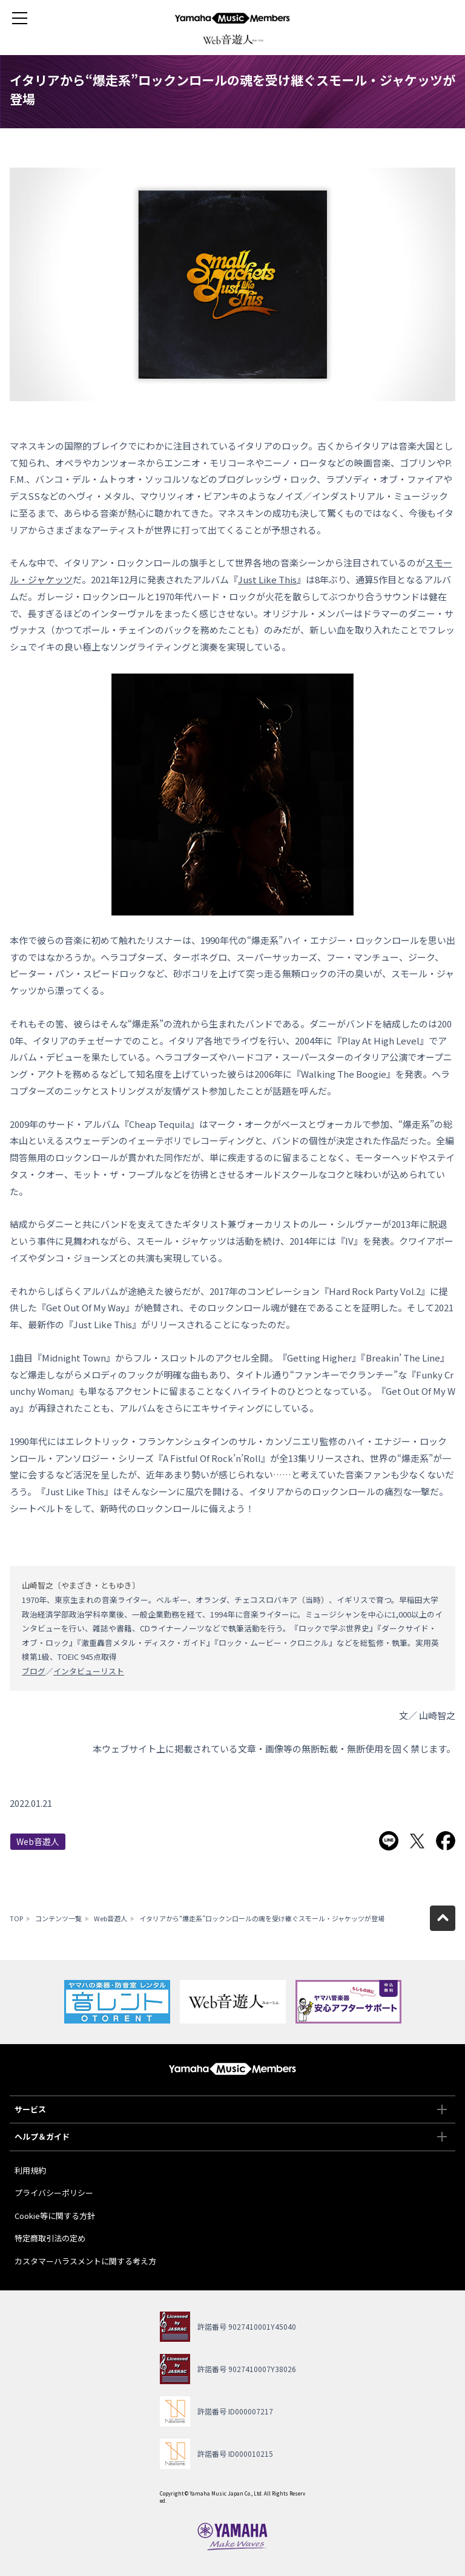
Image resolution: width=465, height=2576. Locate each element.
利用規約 (30, 2170)
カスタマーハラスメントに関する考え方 (85, 2261)
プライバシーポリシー (54, 2192)
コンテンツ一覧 (58, 1918)
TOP (16, 1918)
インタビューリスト (88, 1671)
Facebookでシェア (445, 1840)
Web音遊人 (37, 1841)
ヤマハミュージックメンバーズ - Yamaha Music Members (232, 18)
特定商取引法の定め (50, 2238)
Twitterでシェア (417, 1840)
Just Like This (267, 579)
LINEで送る (388, 1840)
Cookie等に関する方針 (55, 2215)
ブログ (33, 1671)
